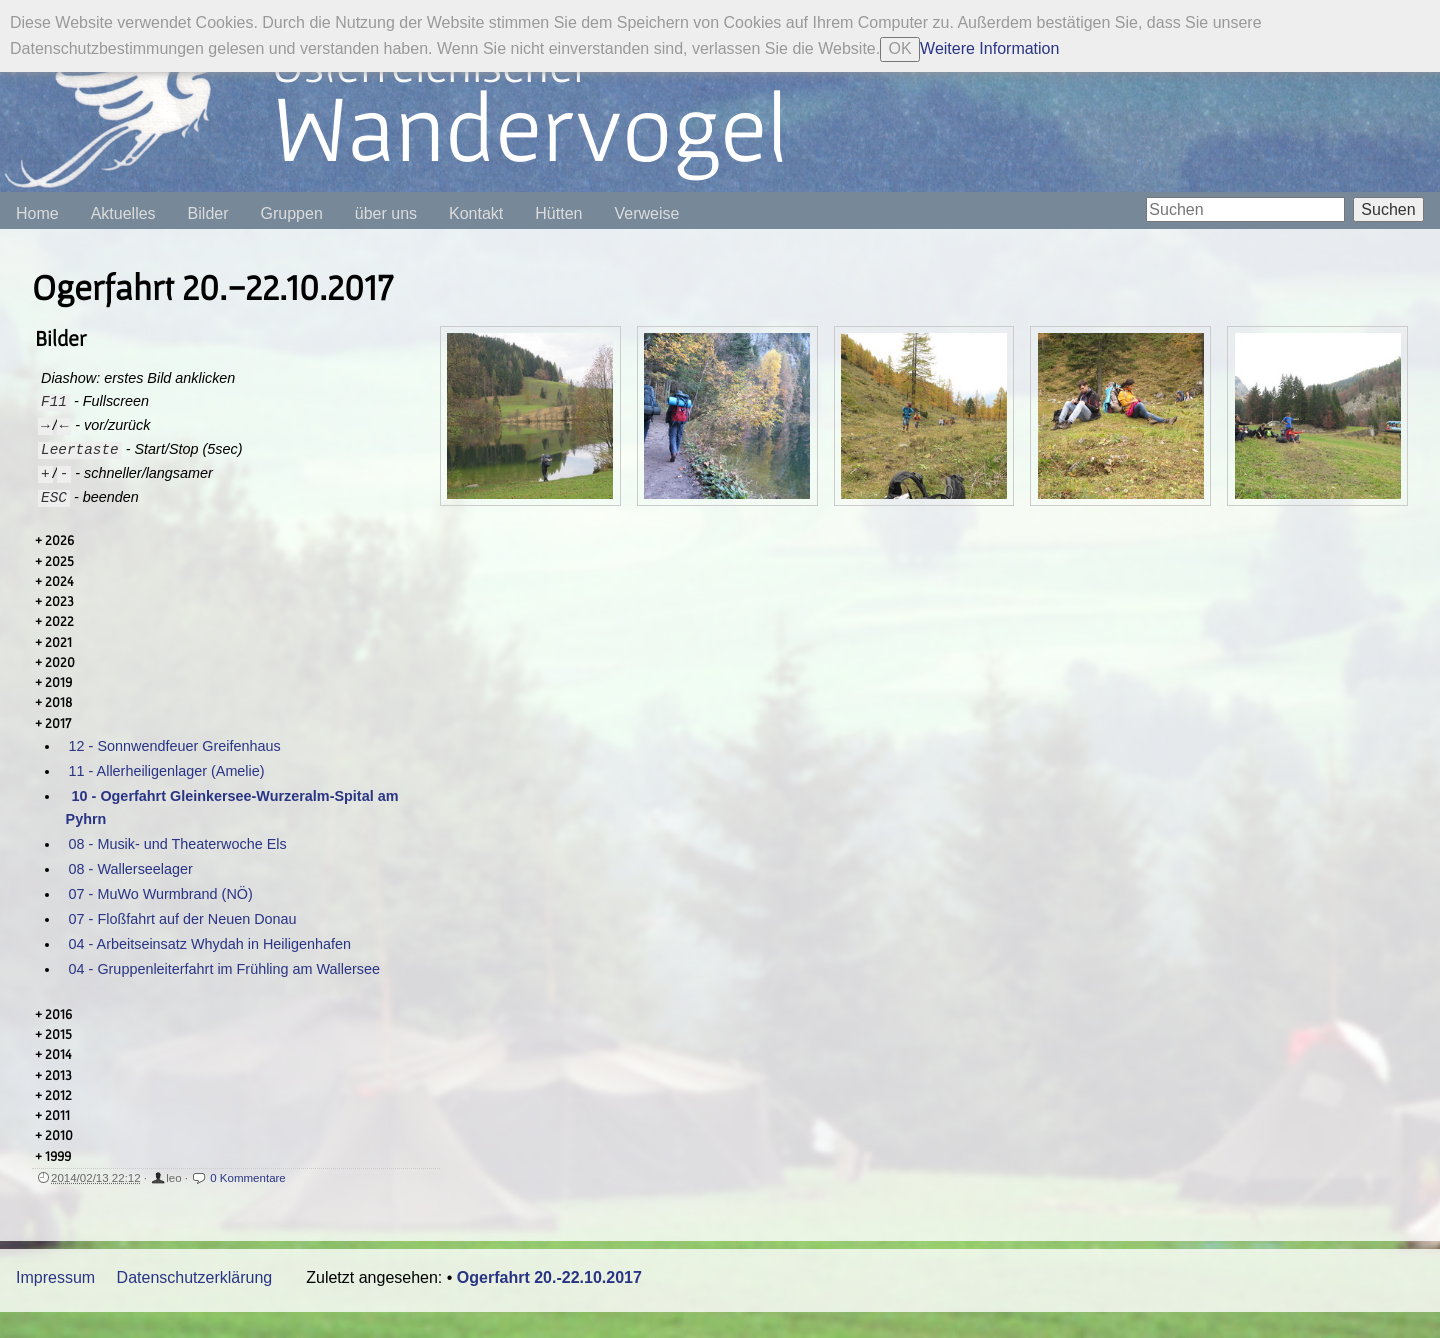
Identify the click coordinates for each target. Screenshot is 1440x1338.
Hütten (558, 213)
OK (900, 48)
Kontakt (476, 213)
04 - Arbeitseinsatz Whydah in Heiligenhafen (210, 944)
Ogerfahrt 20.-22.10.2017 (549, 1277)
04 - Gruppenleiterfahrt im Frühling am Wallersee (224, 969)
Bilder (208, 213)
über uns (386, 213)
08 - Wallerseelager (131, 869)
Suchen (1388, 209)
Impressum (55, 1277)
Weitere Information (989, 48)
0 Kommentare (248, 1178)
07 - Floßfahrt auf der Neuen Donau (183, 919)
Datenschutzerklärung (195, 1277)
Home (37, 213)
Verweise (646, 213)
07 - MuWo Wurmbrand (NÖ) (161, 894)
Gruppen (292, 213)
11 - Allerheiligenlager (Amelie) (167, 771)
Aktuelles (123, 213)
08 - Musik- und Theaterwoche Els (178, 844)
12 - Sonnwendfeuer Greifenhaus (175, 746)
